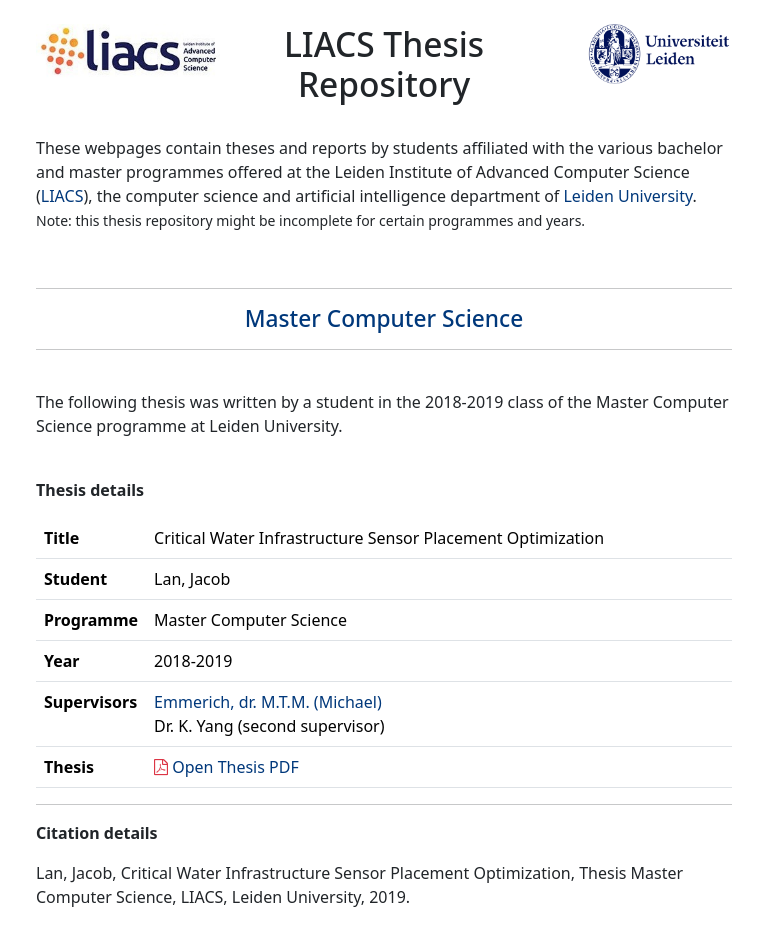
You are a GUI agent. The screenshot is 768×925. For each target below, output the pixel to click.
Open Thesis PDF (235, 767)
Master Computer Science (384, 318)
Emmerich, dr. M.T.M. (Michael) (268, 702)
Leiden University (627, 196)
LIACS (62, 196)
